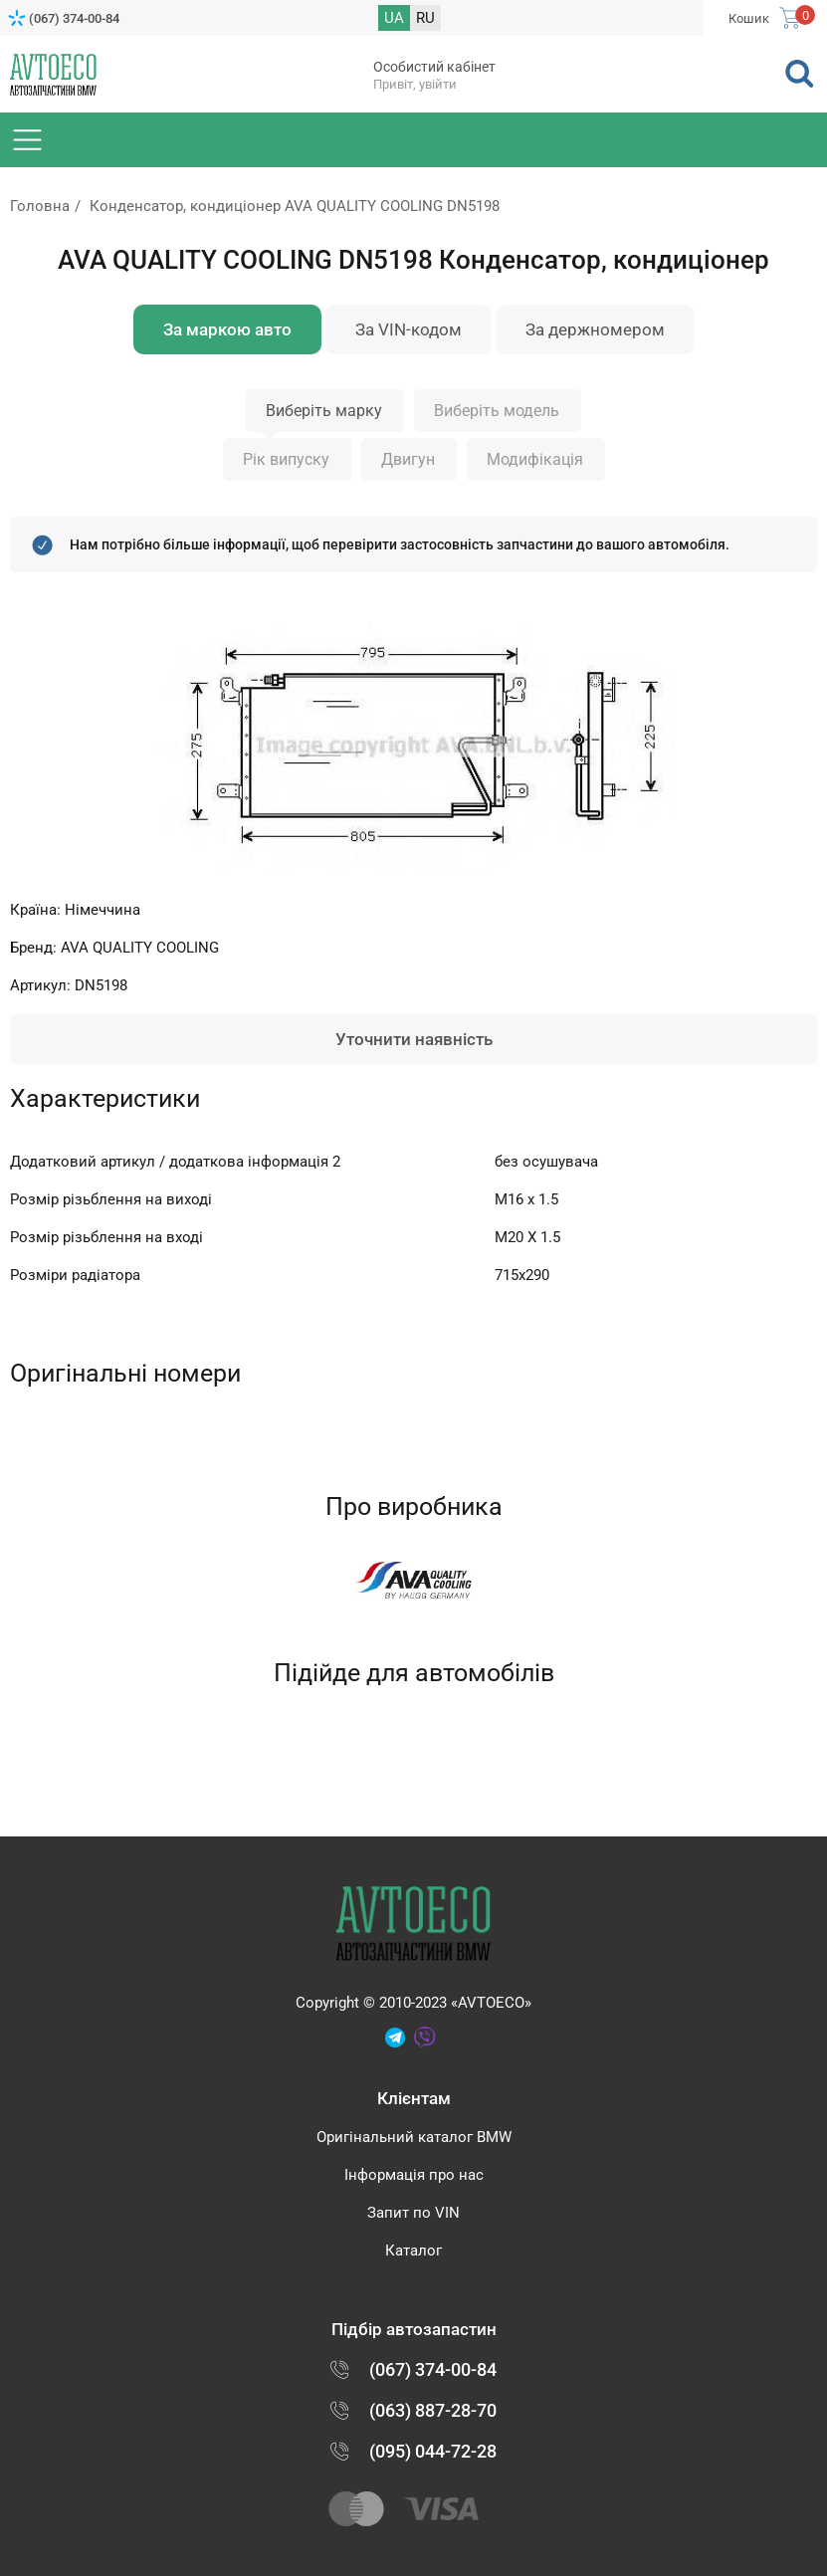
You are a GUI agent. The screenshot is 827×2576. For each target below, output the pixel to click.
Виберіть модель (496, 410)
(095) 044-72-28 (433, 2451)
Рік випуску (286, 459)
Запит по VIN (413, 2213)
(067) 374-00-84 (74, 18)
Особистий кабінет (434, 67)
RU (425, 18)
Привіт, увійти (415, 84)
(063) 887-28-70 (433, 2410)
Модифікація (535, 459)
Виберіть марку (324, 410)
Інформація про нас (414, 2175)
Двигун (408, 459)
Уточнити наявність (414, 1039)
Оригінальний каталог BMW (414, 2137)
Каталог (413, 2250)
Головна (40, 206)
